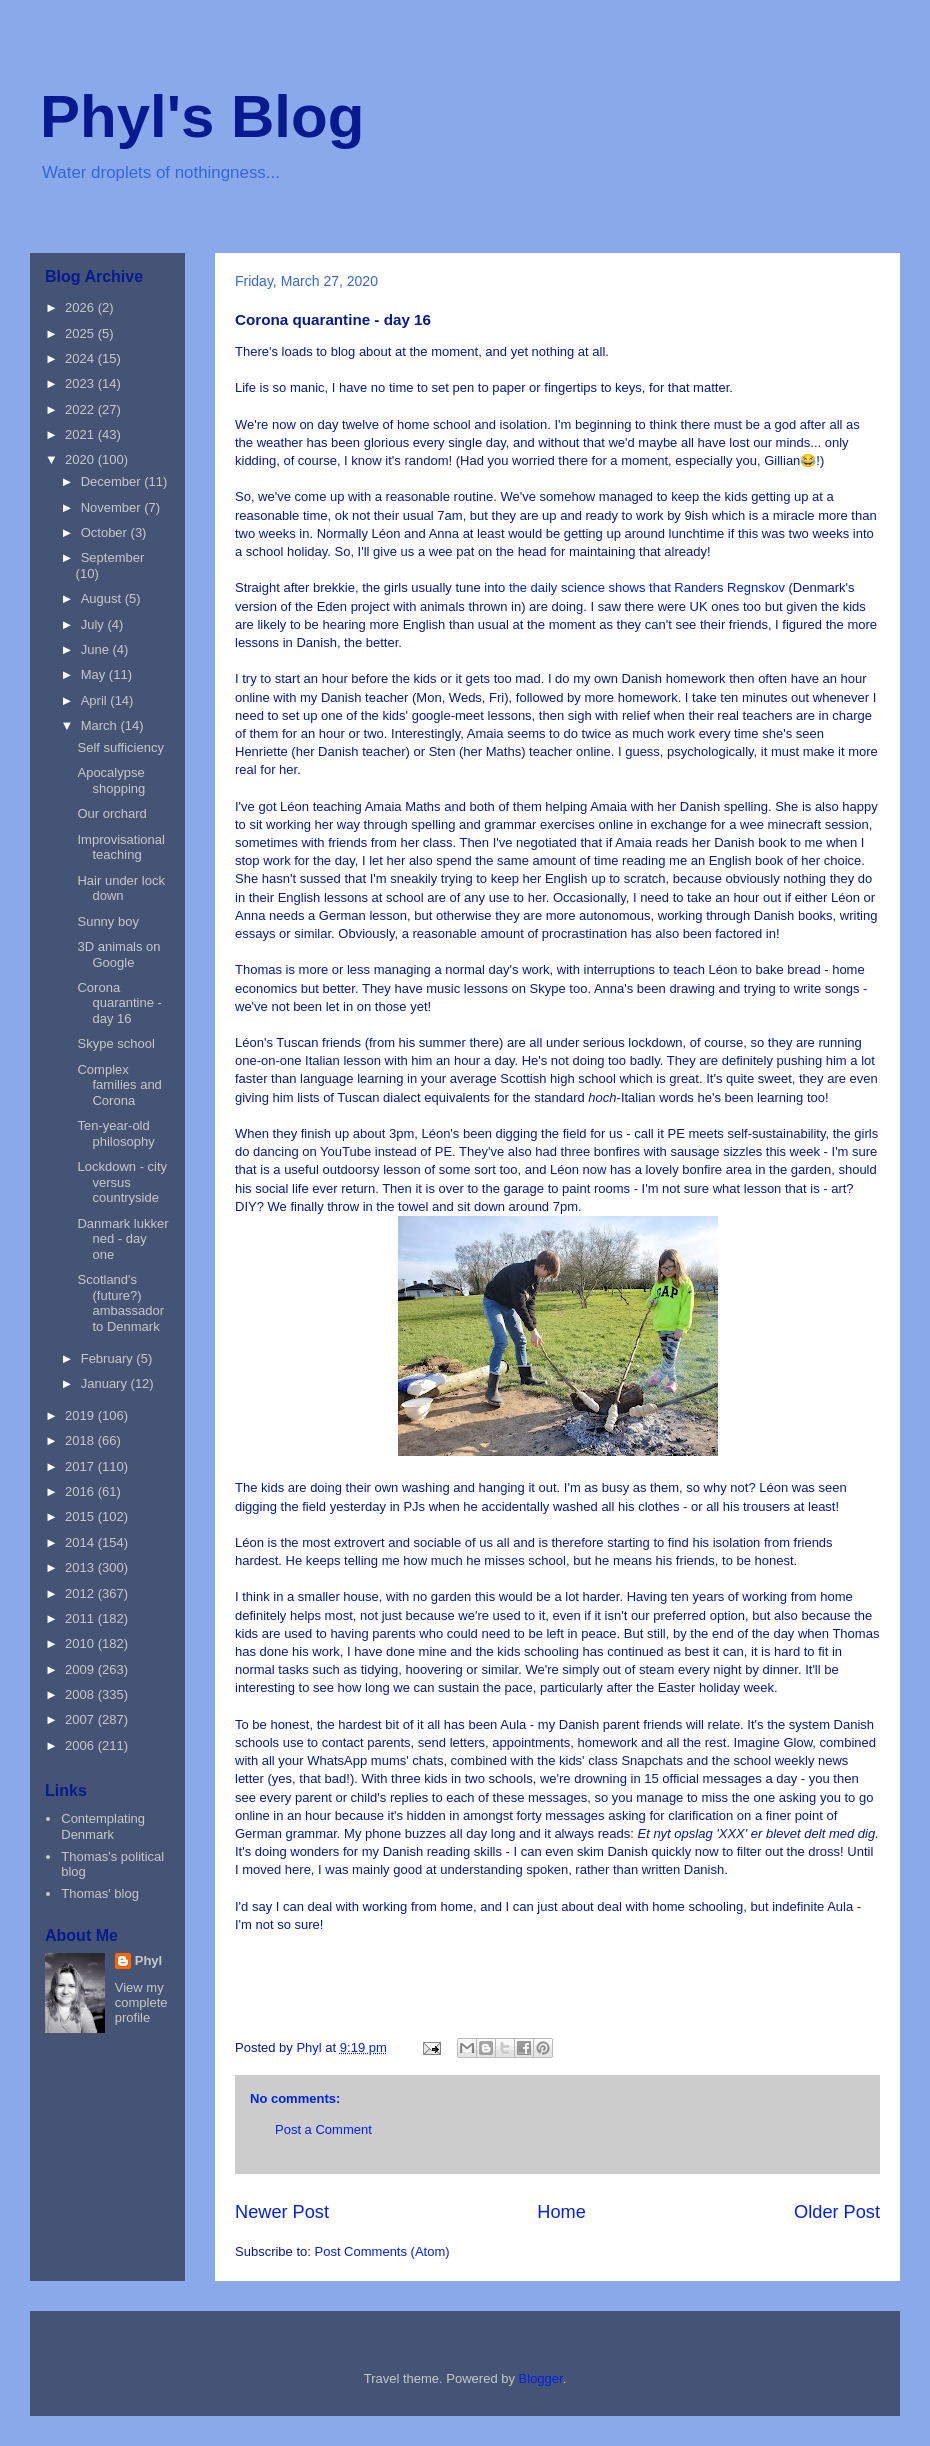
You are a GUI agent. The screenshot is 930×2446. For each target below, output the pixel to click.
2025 (81, 333)
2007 (81, 1719)
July (94, 624)
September (113, 557)
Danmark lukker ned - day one (122, 1239)
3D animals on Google (118, 954)
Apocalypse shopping (111, 780)
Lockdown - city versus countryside (122, 1182)
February (109, 1358)
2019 (81, 1415)
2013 (81, 1567)
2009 (81, 1669)
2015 (81, 1516)
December (113, 481)
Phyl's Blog (202, 116)
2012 (81, 1593)
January (106, 1383)
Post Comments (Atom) (382, 2251)
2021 (81, 434)
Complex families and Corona (119, 1085)
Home (561, 2212)
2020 (81, 459)
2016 (81, 1491)
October (106, 532)
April (96, 700)
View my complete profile (141, 2002)
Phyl (148, 1960)
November (113, 507)
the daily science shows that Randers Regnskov (647, 587)
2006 (81, 1745)
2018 (81, 1440)
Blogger (541, 2378)
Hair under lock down (120, 888)
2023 (81, 383)
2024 (81, 358)
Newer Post (282, 2212)
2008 (81, 1694)
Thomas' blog (100, 1893)
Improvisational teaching (120, 847)
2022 (81, 409)
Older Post (837, 2212)
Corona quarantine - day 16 (119, 1003)
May (95, 674)
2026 (81, 307)
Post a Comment (323, 2129)
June (97, 649)
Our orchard (111, 813)
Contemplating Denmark (103, 1826)
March (101, 725)
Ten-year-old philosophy (115, 1133)
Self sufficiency (120, 747)
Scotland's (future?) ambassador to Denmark (120, 1303)
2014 (81, 1542)
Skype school (115, 1043)
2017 (81, 1466)
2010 (81, 1643)
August (103, 598)
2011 (81, 1618)
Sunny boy (107, 921)
